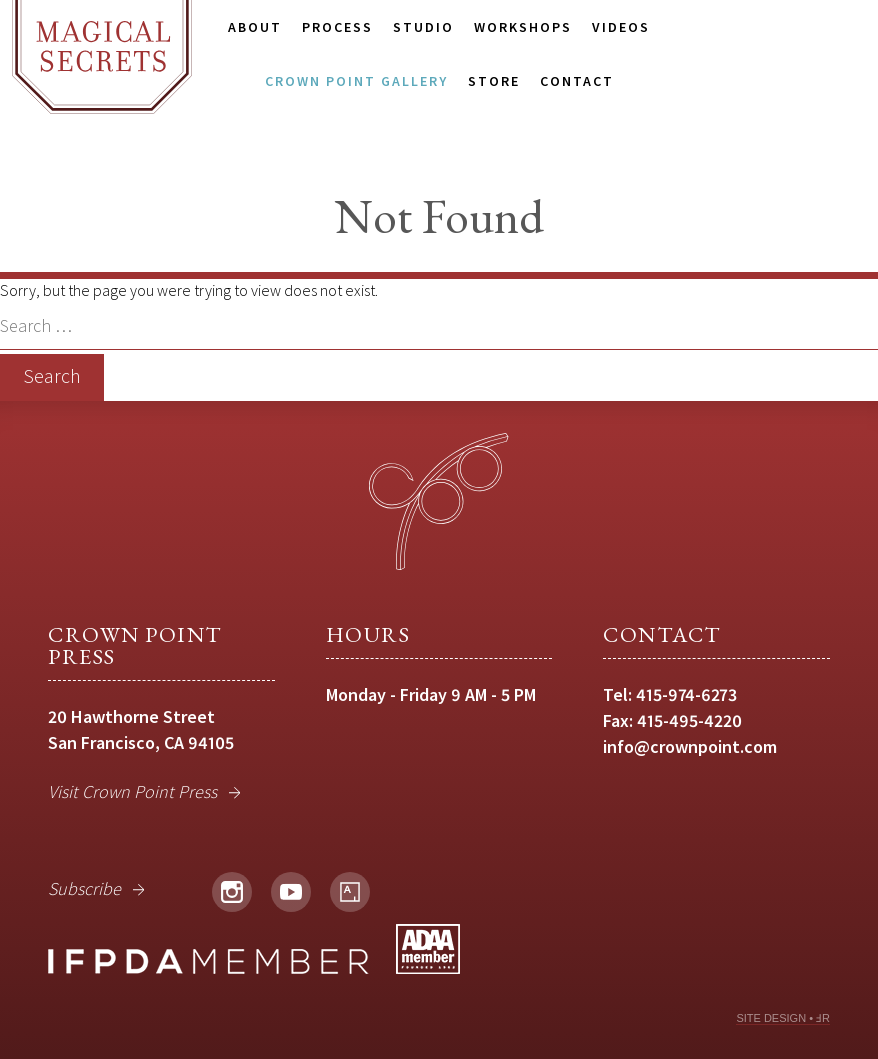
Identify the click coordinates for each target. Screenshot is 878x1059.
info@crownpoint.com (690, 746)
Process (337, 27)
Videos (621, 27)
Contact (577, 81)
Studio (423, 27)
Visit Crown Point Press (132, 791)
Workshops (523, 27)
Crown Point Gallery (356, 81)
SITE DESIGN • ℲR (783, 1018)
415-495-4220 (689, 720)
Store (494, 81)
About (255, 27)
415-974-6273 (686, 694)
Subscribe (84, 888)
